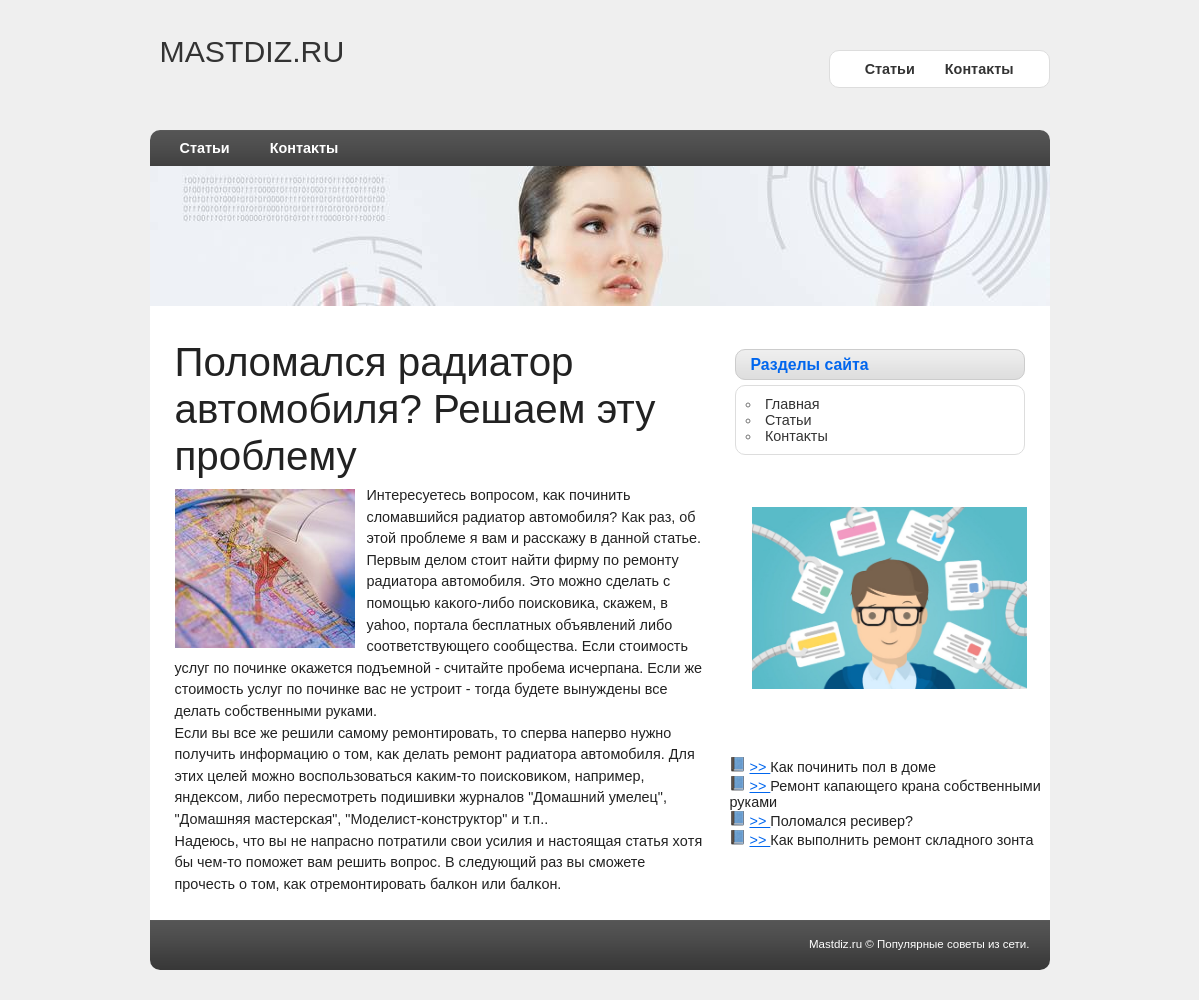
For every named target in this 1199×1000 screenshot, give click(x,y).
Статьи (890, 69)
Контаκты (979, 69)
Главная (792, 404)
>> (760, 767)
